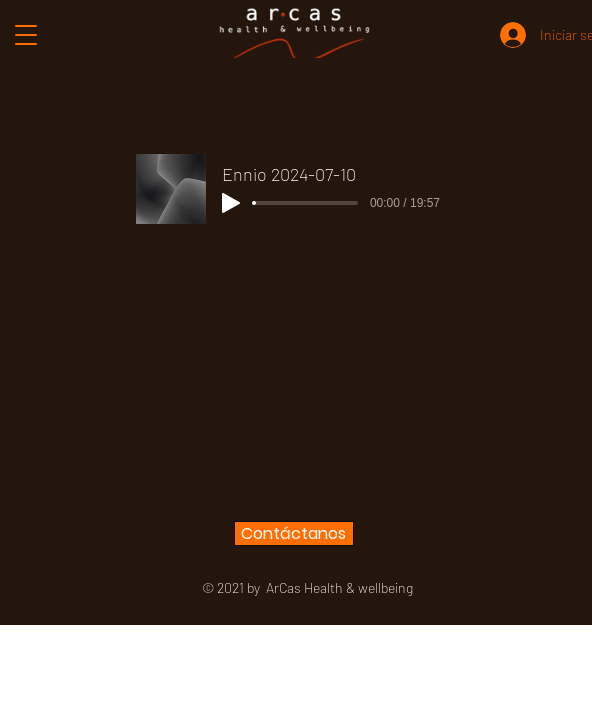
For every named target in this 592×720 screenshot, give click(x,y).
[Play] (231, 203)
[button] (26, 35)
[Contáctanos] (294, 533)
